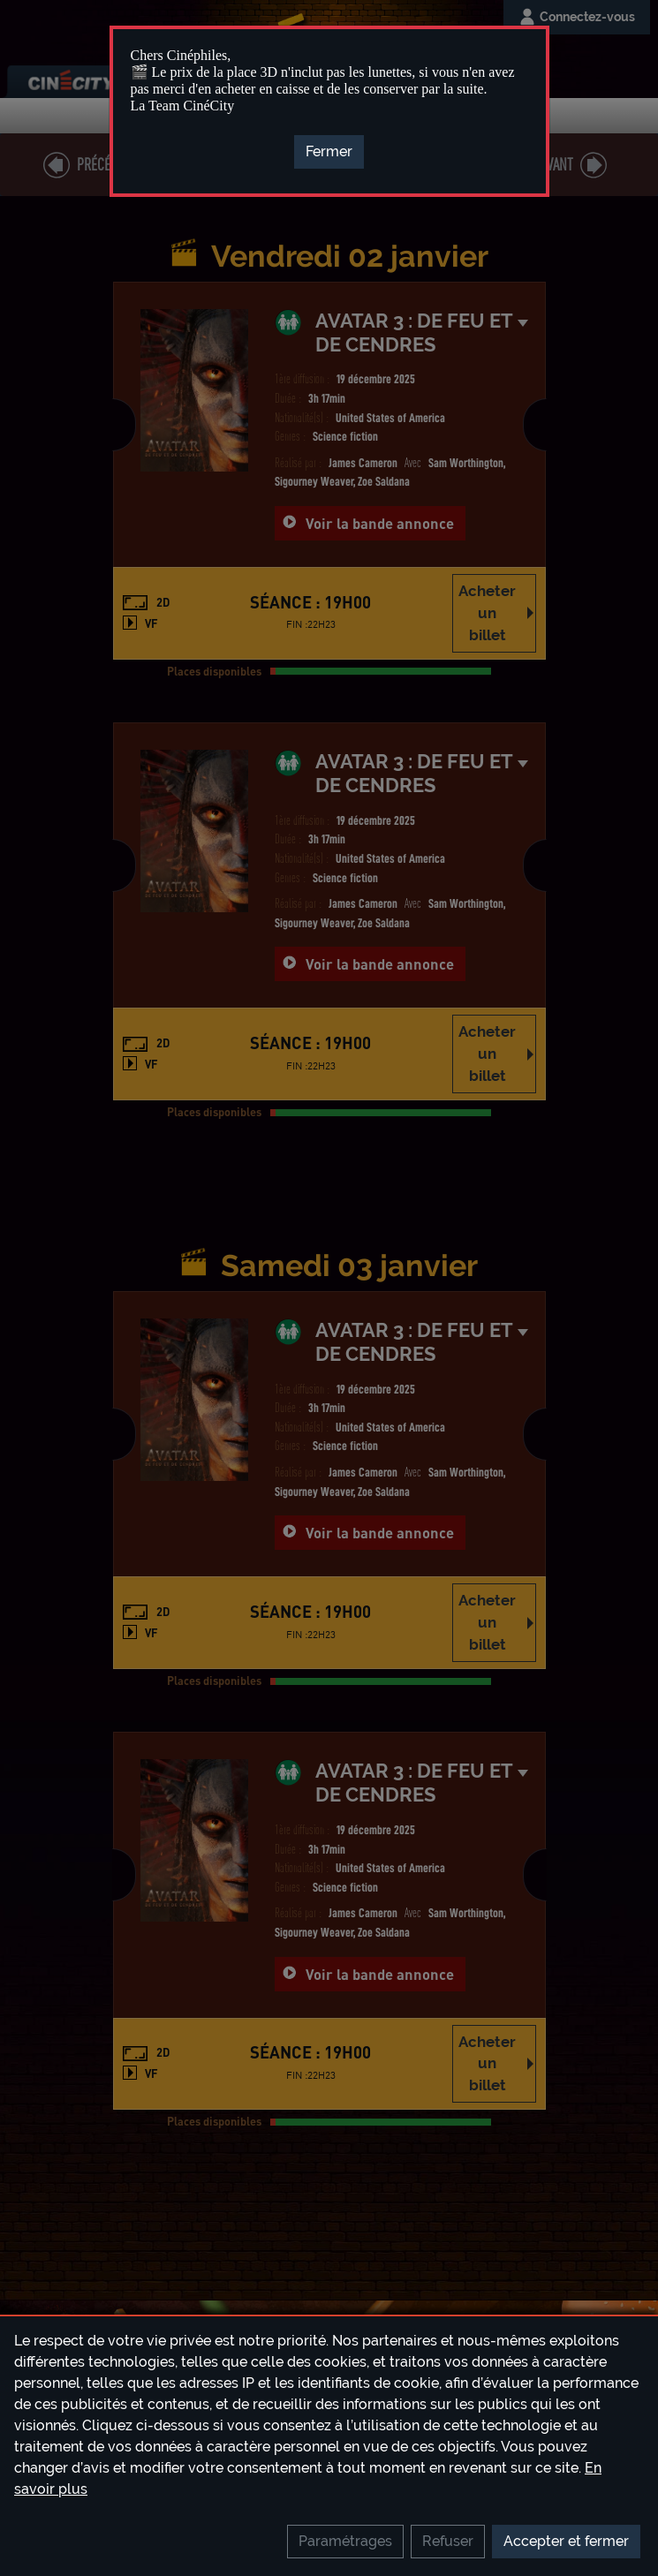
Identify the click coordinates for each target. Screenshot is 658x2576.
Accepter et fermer (566, 2541)
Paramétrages (345, 2541)
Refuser (447, 2541)
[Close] (329, 152)
